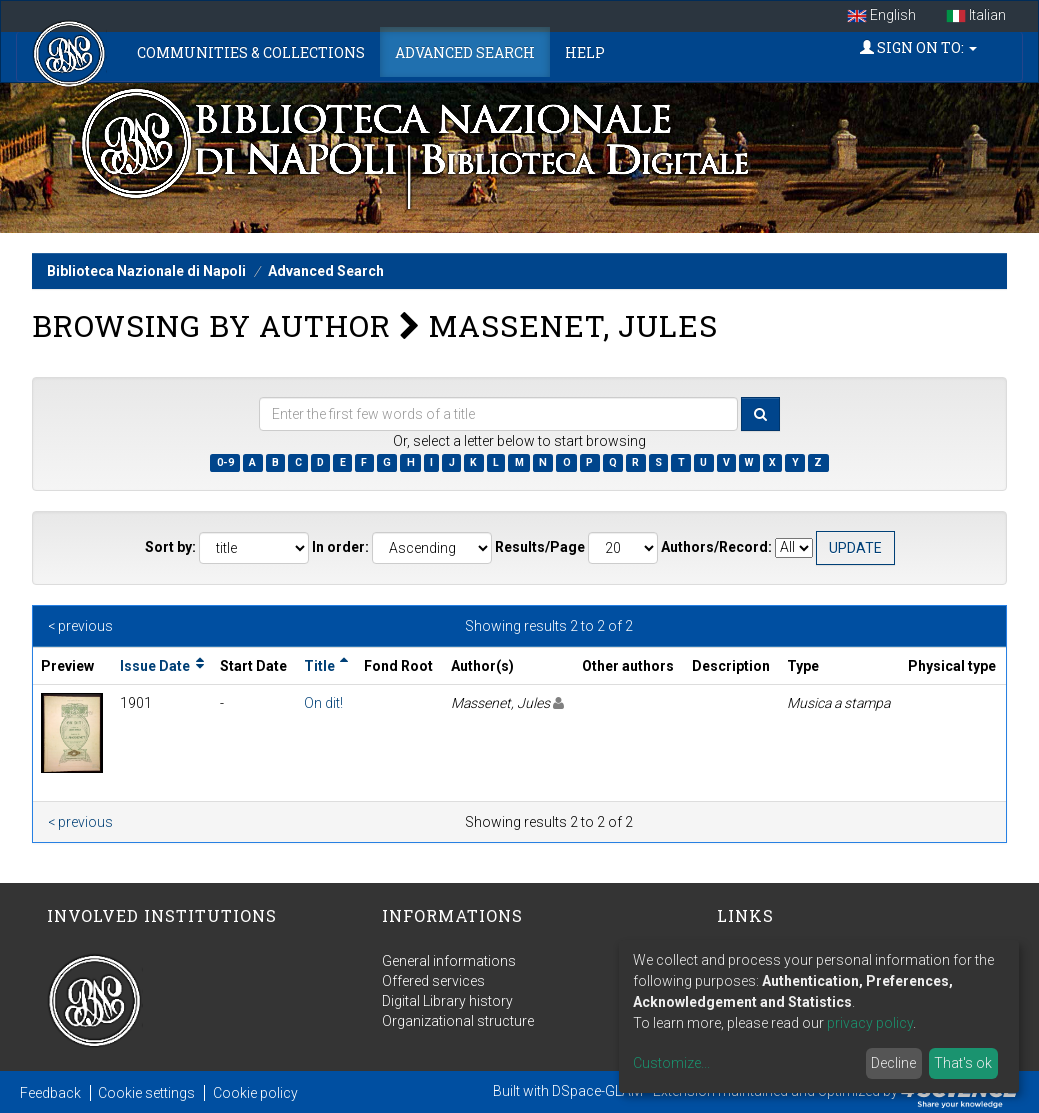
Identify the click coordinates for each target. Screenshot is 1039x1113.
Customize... (671, 1063)
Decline (893, 1063)
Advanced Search (465, 52)
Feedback (50, 1093)
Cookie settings (146, 1093)
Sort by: (170, 547)
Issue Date (155, 666)
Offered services (433, 981)
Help (585, 52)
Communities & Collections (251, 52)
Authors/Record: (716, 547)
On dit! (323, 703)
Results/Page (540, 547)
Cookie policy (255, 1093)
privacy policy (870, 1023)
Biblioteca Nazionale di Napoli (146, 271)
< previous (80, 626)
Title (319, 666)
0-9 (225, 462)
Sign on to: (918, 47)
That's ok (963, 1063)
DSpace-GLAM (597, 1091)
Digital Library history (447, 1001)
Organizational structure (458, 1021)
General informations (449, 961)
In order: (340, 547)
